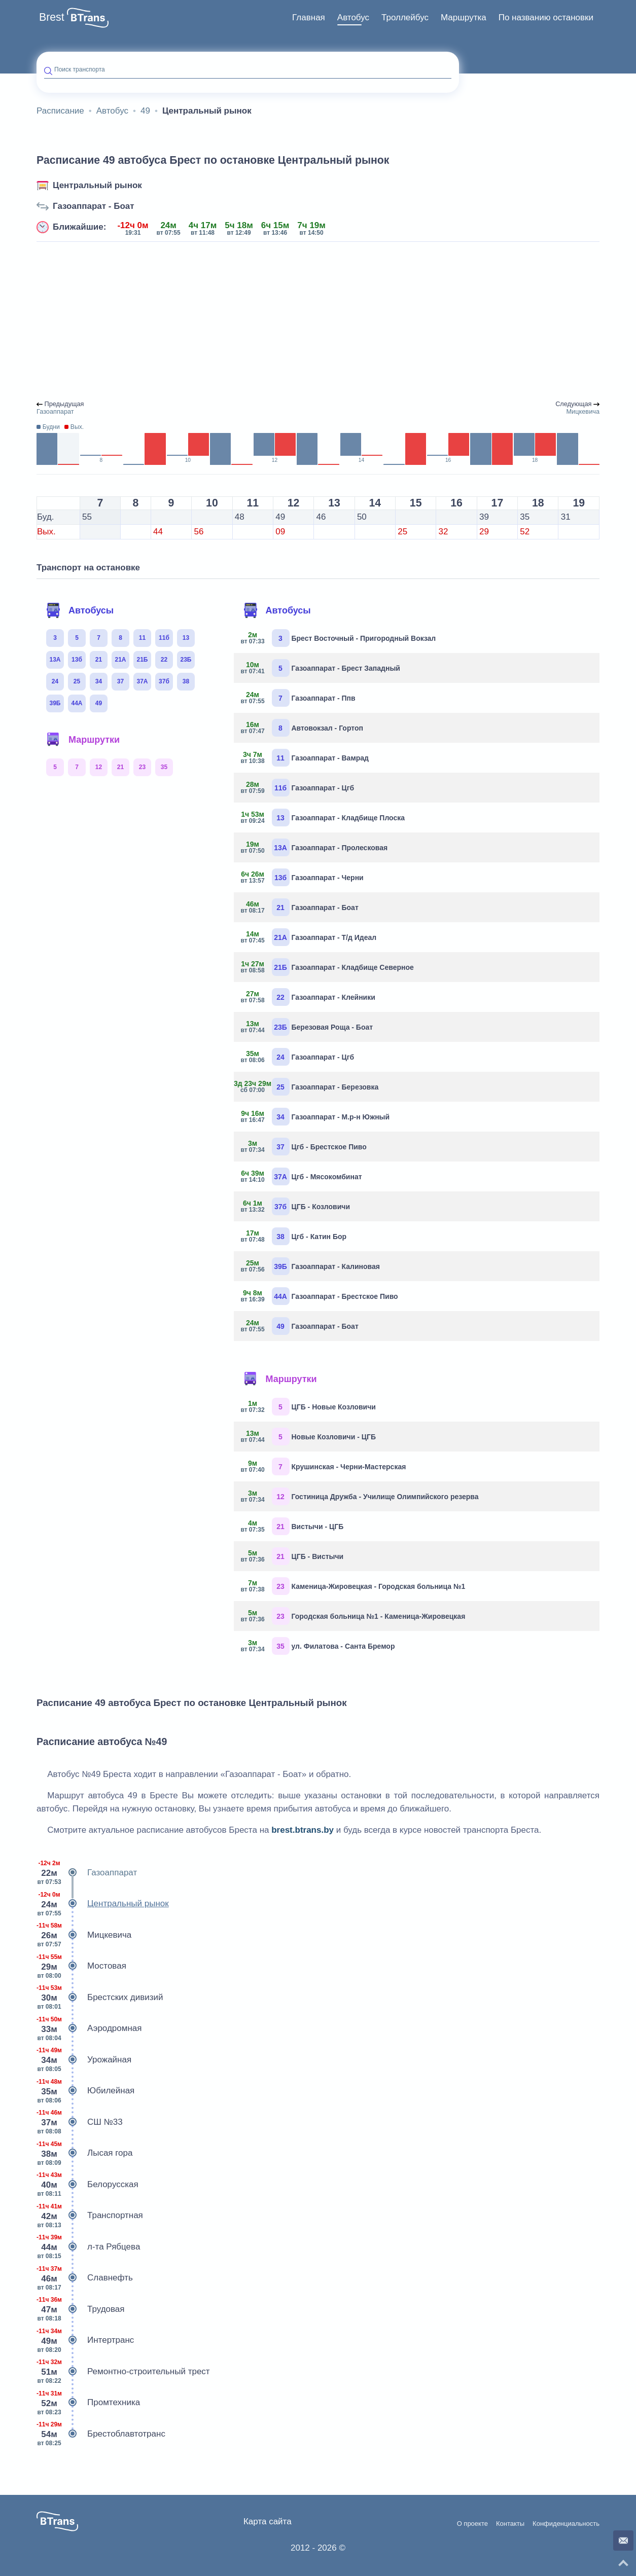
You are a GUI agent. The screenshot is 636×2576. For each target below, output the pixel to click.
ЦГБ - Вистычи (292, 1556)
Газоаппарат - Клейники (308, 997)
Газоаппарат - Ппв (298, 698)
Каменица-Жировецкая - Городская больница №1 (353, 1586)
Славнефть (85, 2278)
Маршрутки (83, 739)
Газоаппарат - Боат (93, 206)
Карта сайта (267, 2521)
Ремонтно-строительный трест (123, 2371)
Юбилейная (85, 2091)
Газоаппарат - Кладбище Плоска (323, 817)
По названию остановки (546, 17)
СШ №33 (80, 2122)
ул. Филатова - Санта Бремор (318, 1646)
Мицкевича (84, 1935)
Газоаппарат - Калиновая (310, 1266)
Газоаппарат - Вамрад (305, 758)
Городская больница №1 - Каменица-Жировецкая (353, 1616)
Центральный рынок (97, 185)
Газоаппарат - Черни (302, 877)
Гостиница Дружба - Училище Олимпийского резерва (360, 1496)
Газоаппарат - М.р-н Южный (315, 1117)
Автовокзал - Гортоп (302, 728)
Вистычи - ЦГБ (292, 1526)
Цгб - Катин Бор (294, 1236)
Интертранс (85, 2340)
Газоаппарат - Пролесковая (314, 847)
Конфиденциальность (566, 2523)
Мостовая (81, 1966)
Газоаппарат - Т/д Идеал (309, 937)
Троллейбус (405, 17)
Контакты (510, 2523)
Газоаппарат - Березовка (310, 1087)
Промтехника (88, 2402)
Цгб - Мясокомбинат (301, 1176)
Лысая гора (84, 2153)
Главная (308, 17)
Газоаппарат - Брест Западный (320, 668)
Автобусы (80, 610)
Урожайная (84, 2060)
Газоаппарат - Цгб (298, 787)
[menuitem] (308, 18)
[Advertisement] (318, 321)
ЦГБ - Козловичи (295, 1206)
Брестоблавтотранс (101, 2434)
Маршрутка (463, 17)
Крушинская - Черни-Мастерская (323, 1466)
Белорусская (87, 2184)
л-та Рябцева (88, 2247)
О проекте (472, 2523)
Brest (51, 17)
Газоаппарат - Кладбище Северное (327, 967)
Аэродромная (89, 2028)
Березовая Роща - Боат (307, 1027)
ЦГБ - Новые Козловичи (308, 1407)
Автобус (353, 17)
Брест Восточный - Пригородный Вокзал (338, 638)
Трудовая (81, 2309)
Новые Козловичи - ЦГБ (308, 1436)
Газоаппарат (87, 1873)
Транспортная (90, 2215)
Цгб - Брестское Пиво (304, 1146)
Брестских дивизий (100, 1997)
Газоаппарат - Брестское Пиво (319, 1296)
